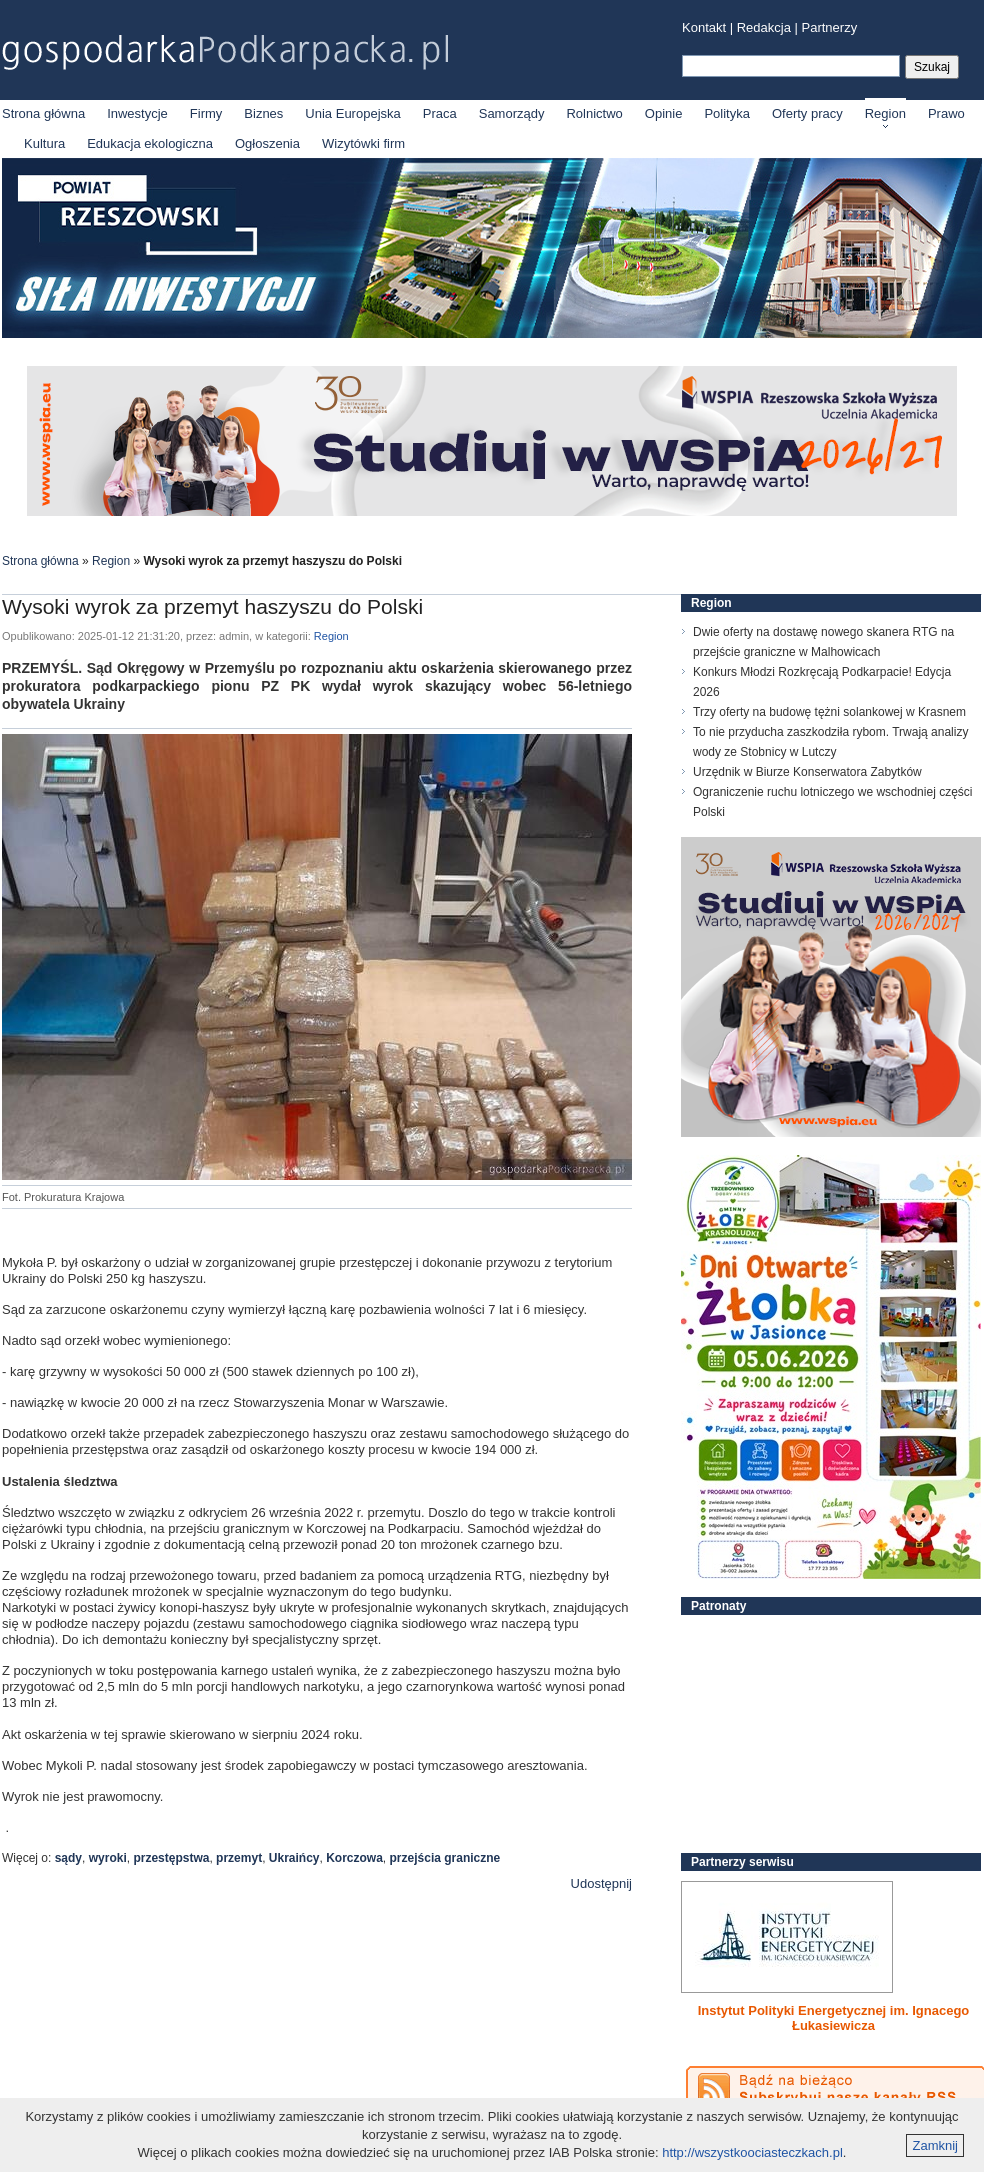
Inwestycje (137, 113)
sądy (68, 1858)
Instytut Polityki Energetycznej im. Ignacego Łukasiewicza (834, 2018)
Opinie (664, 113)
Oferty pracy (807, 113)
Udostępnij (601, 1883)
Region (885, 113)
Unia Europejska (352, 113)
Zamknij (935, 2145)
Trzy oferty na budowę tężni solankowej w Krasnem (829, 712)
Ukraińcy (294, 1858)
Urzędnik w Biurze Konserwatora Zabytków (807, 772)
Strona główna (43, 113)
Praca (440, 113)
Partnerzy (830, 27)
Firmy (206, 113)
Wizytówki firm (363, 143)
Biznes (263, 113)
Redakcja (764, 27)
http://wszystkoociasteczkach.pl (752, 2152)
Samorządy (512, 113)
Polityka (727, 113)
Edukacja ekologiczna (150, 143)
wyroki (108, 1858)
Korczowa (354, 1858)
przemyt (239, 1858)
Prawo (946, 113)
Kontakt (704, 27)
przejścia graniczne (445, 1858)
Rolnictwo (594, 113)
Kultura (44, 143)
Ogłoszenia (267, 143)
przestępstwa (171, 1858)
